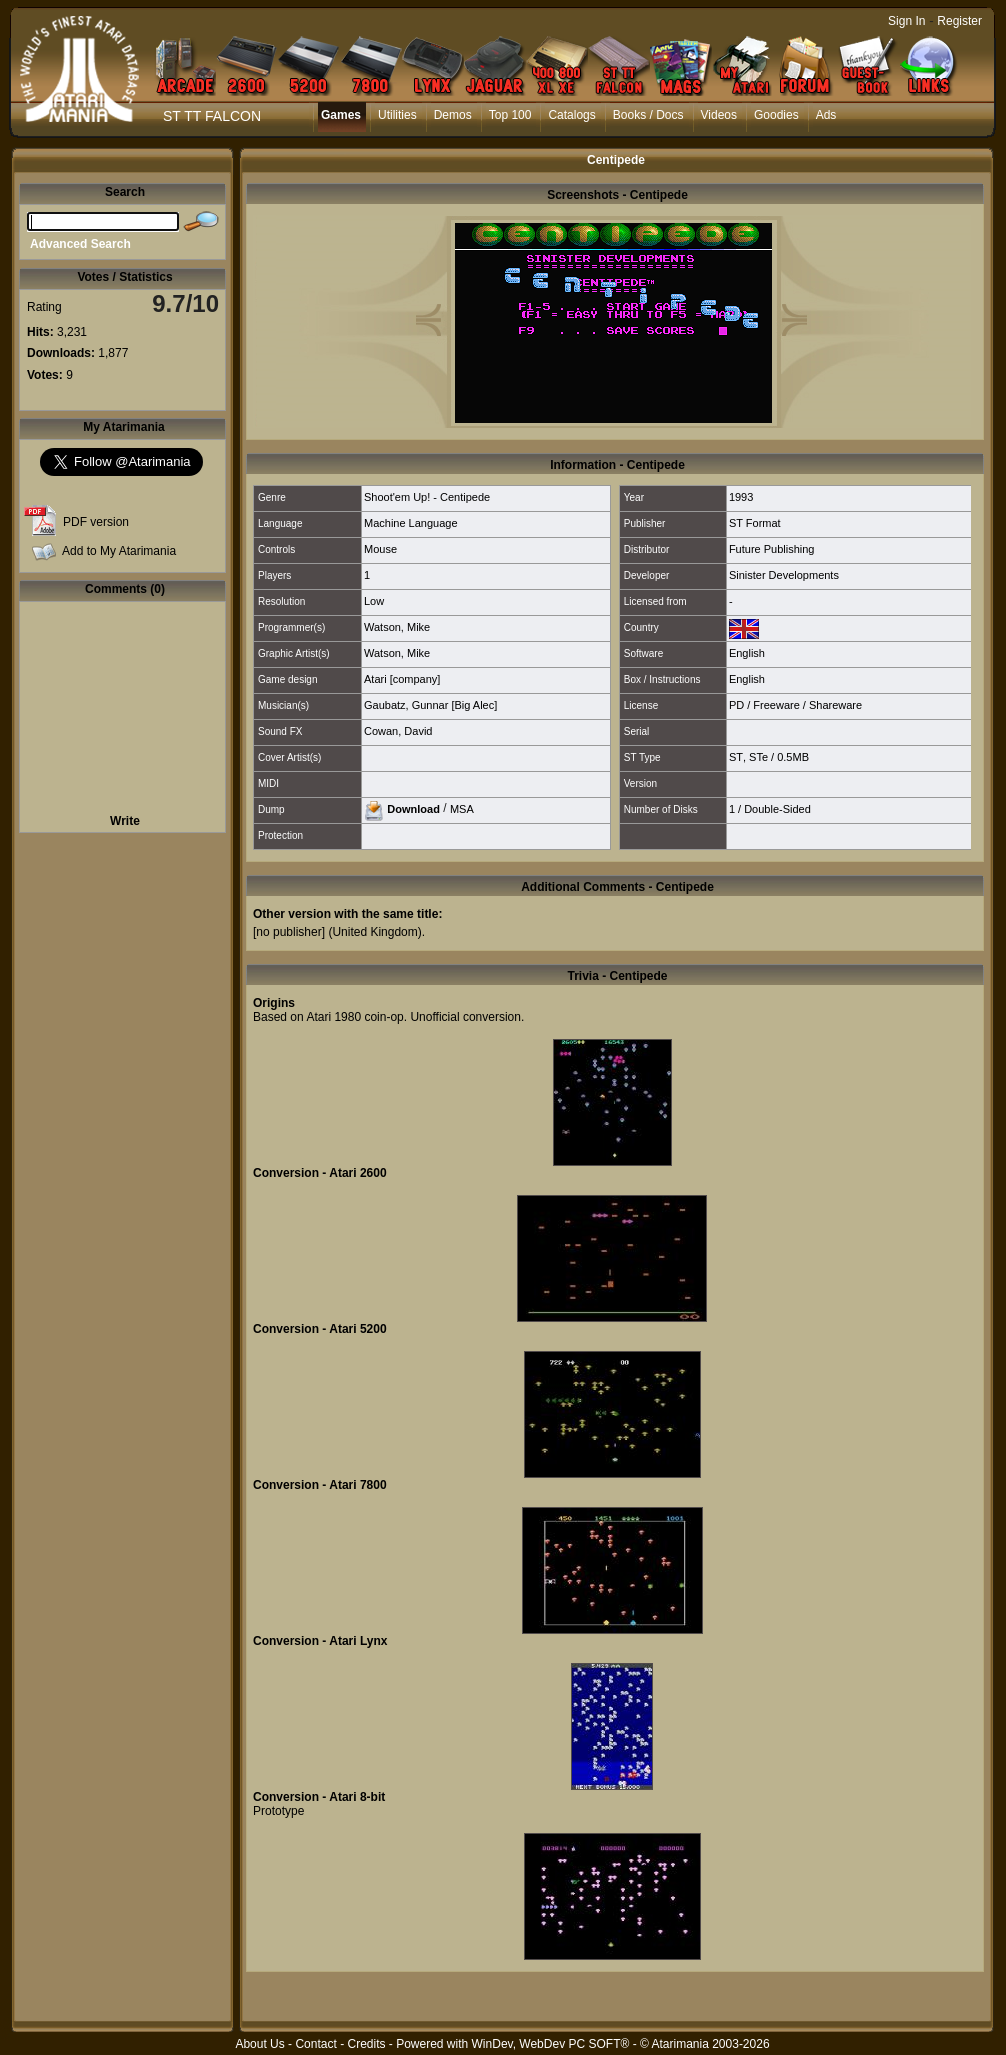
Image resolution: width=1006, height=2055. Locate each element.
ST (736, 757)
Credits (366, 2044)
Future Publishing (772, 549)
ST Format (755, 523)
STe (758, 757)
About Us (259, 2044)
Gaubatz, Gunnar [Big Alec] (430, 705)
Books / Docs (648, 115)
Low (374, 601)
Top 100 (510, 115)
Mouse (380, 549)
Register (959, 21)
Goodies (776, 115)
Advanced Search (80, 244)
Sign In (906, 21)
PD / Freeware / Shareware (795, 705)
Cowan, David (398, 731)
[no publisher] (289, 932)
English (747, 653)
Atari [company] (402, 679)
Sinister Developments (784, 575)
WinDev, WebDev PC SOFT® (551, 2044)
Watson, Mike (397, 627)
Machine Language (411, 523)
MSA (462, 808)
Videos (719, 115)
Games (341, 115)
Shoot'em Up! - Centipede (427, 497)
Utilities (397, 115)
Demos (453, 115)
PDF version (96, 522)
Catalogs (571, 115)
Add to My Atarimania (119, 551)
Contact (315, 2044)
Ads (826, 115)
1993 (741, 497)
